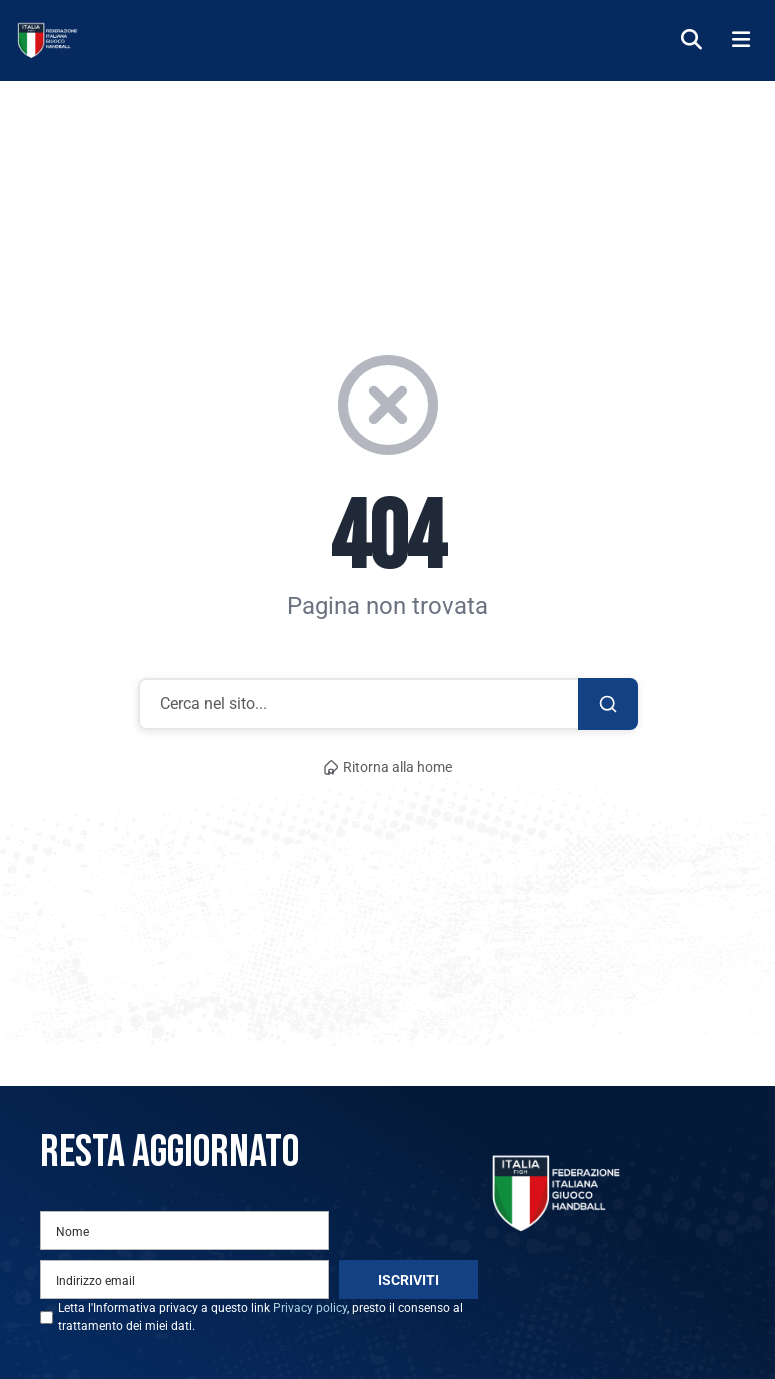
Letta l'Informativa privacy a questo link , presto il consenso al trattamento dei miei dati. (260, 1317)
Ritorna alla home (388, 767)
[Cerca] (691, 40)
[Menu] (741, 40)
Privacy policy (310, 1308)
